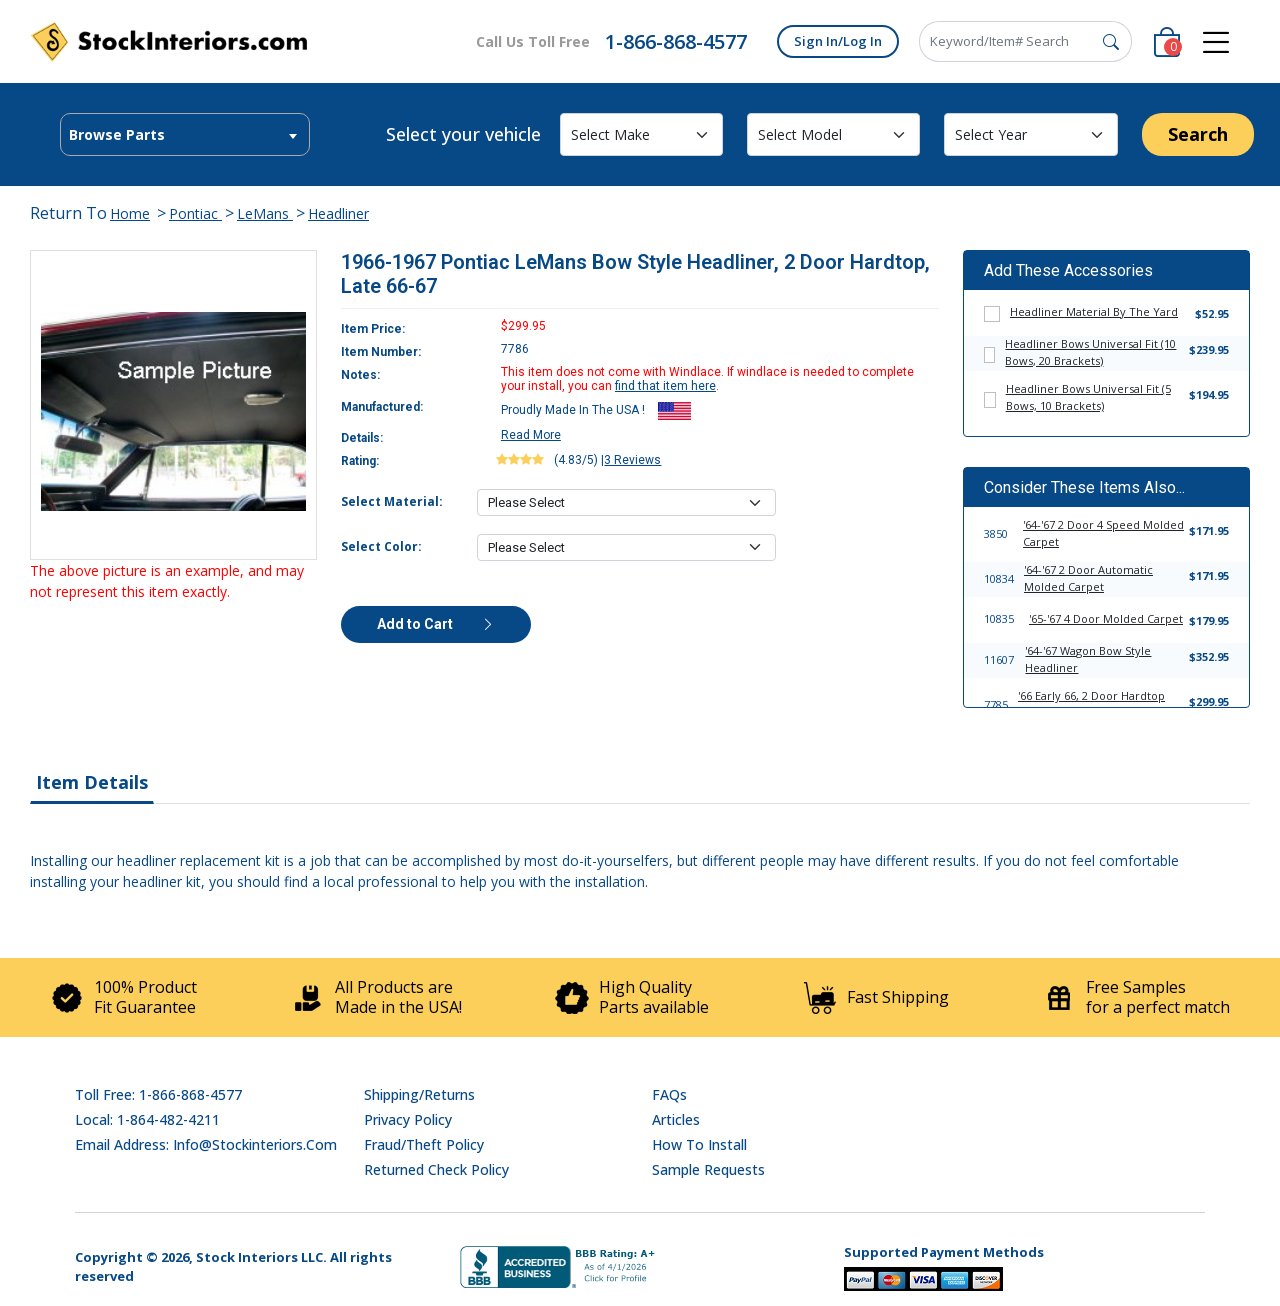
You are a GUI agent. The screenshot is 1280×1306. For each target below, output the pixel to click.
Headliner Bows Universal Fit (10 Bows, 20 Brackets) (1090, 352)
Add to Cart (436, 624)
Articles (676, 1119)
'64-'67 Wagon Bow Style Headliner (1088, 659)
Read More (531, 435)
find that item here (665, 386)
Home (130, 213)
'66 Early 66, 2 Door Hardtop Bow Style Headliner (1091, 704)
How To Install (699, 1144)
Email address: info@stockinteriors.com (206, 1144)
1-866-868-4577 (676, 41)
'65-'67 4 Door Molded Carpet (1106, 618)
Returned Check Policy (436, 1169)
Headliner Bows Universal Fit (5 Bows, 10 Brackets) (1088, 397)
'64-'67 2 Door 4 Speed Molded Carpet (1103, 533)
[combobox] (185, 134)
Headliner (338, 213)
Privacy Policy (408, 1119)
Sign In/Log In (838, 41)
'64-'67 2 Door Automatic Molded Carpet (1088, 578)
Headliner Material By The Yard (1094, 311)
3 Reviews (632, 460)
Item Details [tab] (92, 782)
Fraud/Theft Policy (424, 1144)
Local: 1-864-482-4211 (147, 1119)
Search (1198, 134)
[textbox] (185, 135)
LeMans (265, 213)
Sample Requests (708, 1169)
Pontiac (195, 213)
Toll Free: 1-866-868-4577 (158, 1094)
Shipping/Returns (419, 1094)
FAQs (669, 1094)
